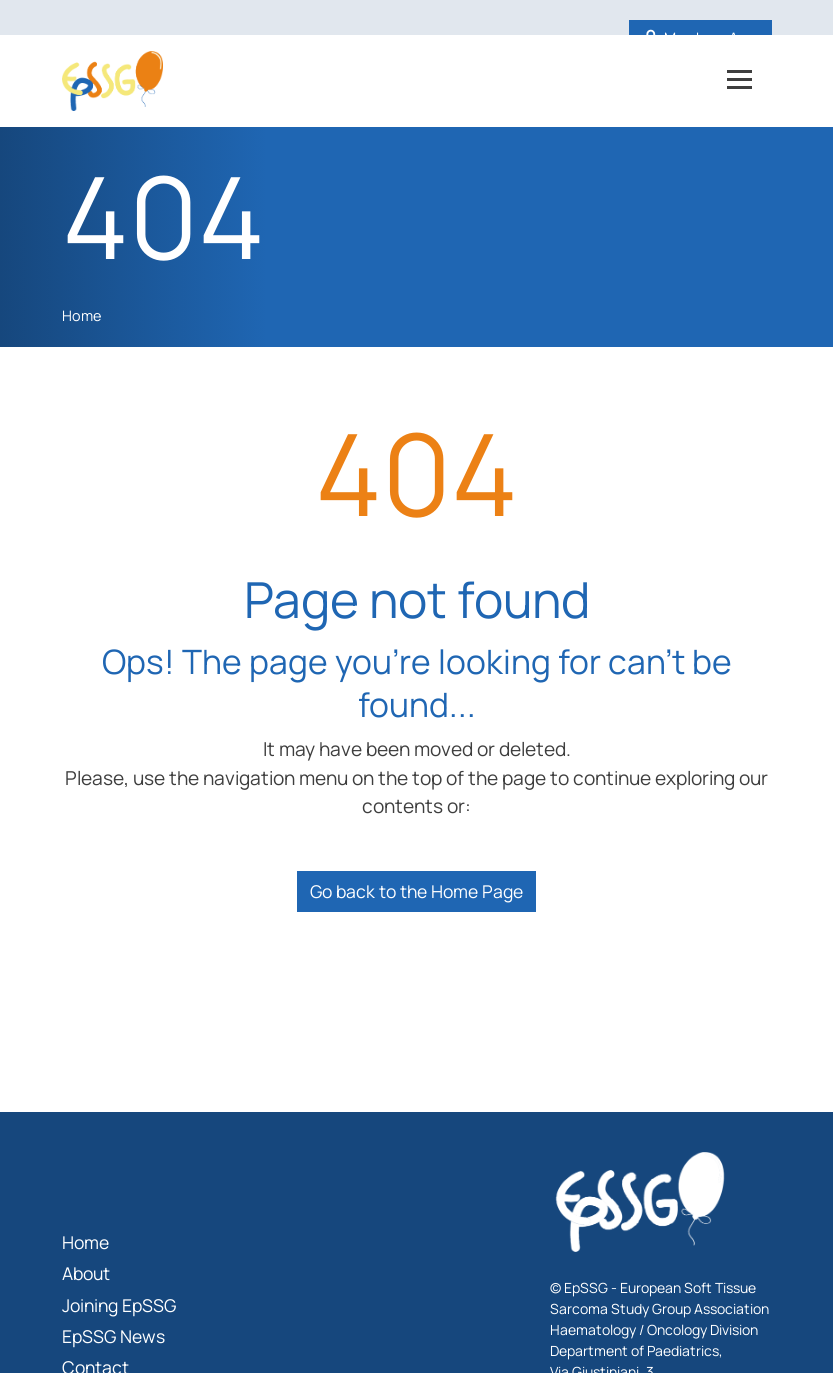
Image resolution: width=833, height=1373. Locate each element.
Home (81, 315)
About (86, 1273)
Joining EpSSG (119, 1305)
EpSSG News (113, 1336)
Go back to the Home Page (416, 891)
